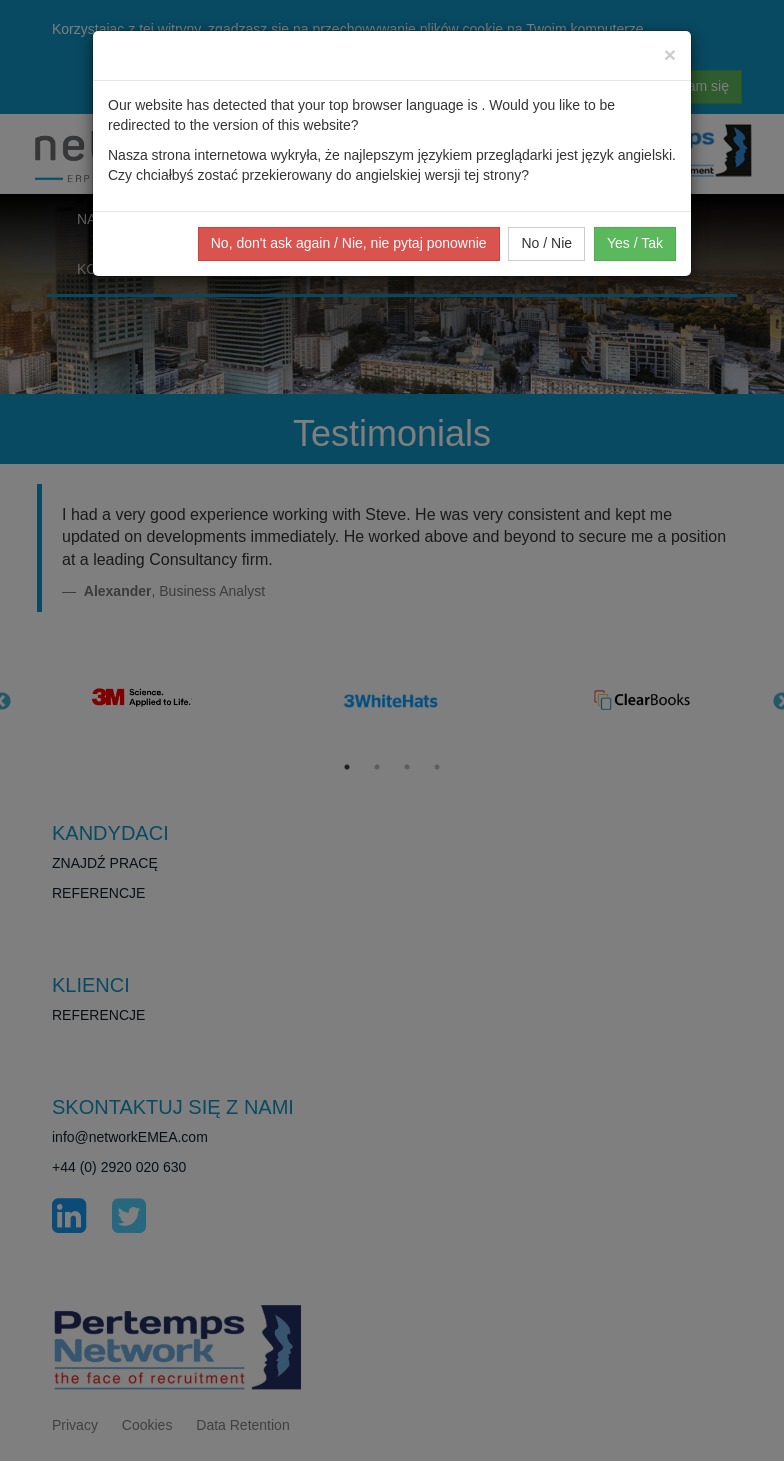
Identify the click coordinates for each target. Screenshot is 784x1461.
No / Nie (546, 243)
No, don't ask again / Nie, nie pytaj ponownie (349, 243)
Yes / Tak (635, 243)
